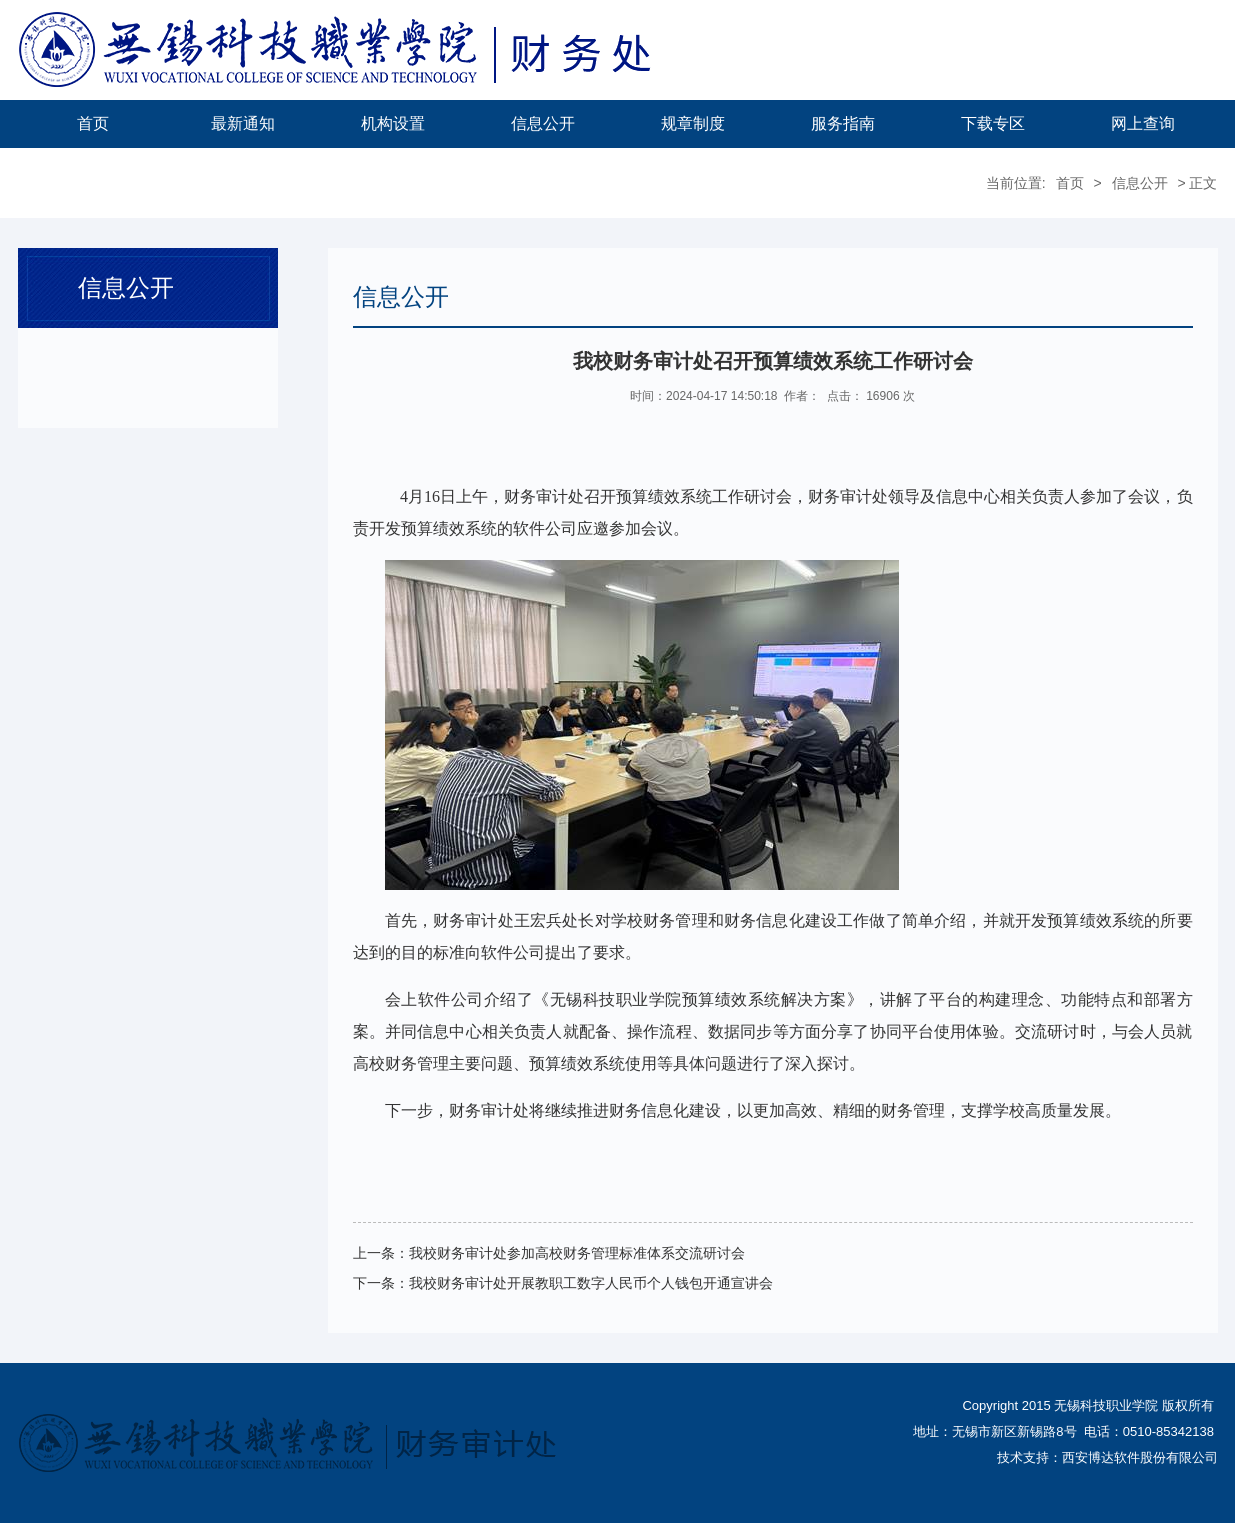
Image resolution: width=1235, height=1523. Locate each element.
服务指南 (843, 123)
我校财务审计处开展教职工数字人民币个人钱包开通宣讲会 (591, 1283)
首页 (93, 123)
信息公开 (543, 123)
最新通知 (243, 123)
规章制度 (693, 123)
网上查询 (1143, 123)
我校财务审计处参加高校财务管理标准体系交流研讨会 (577, 1253)
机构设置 (393, 123)
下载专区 (993, 123)
